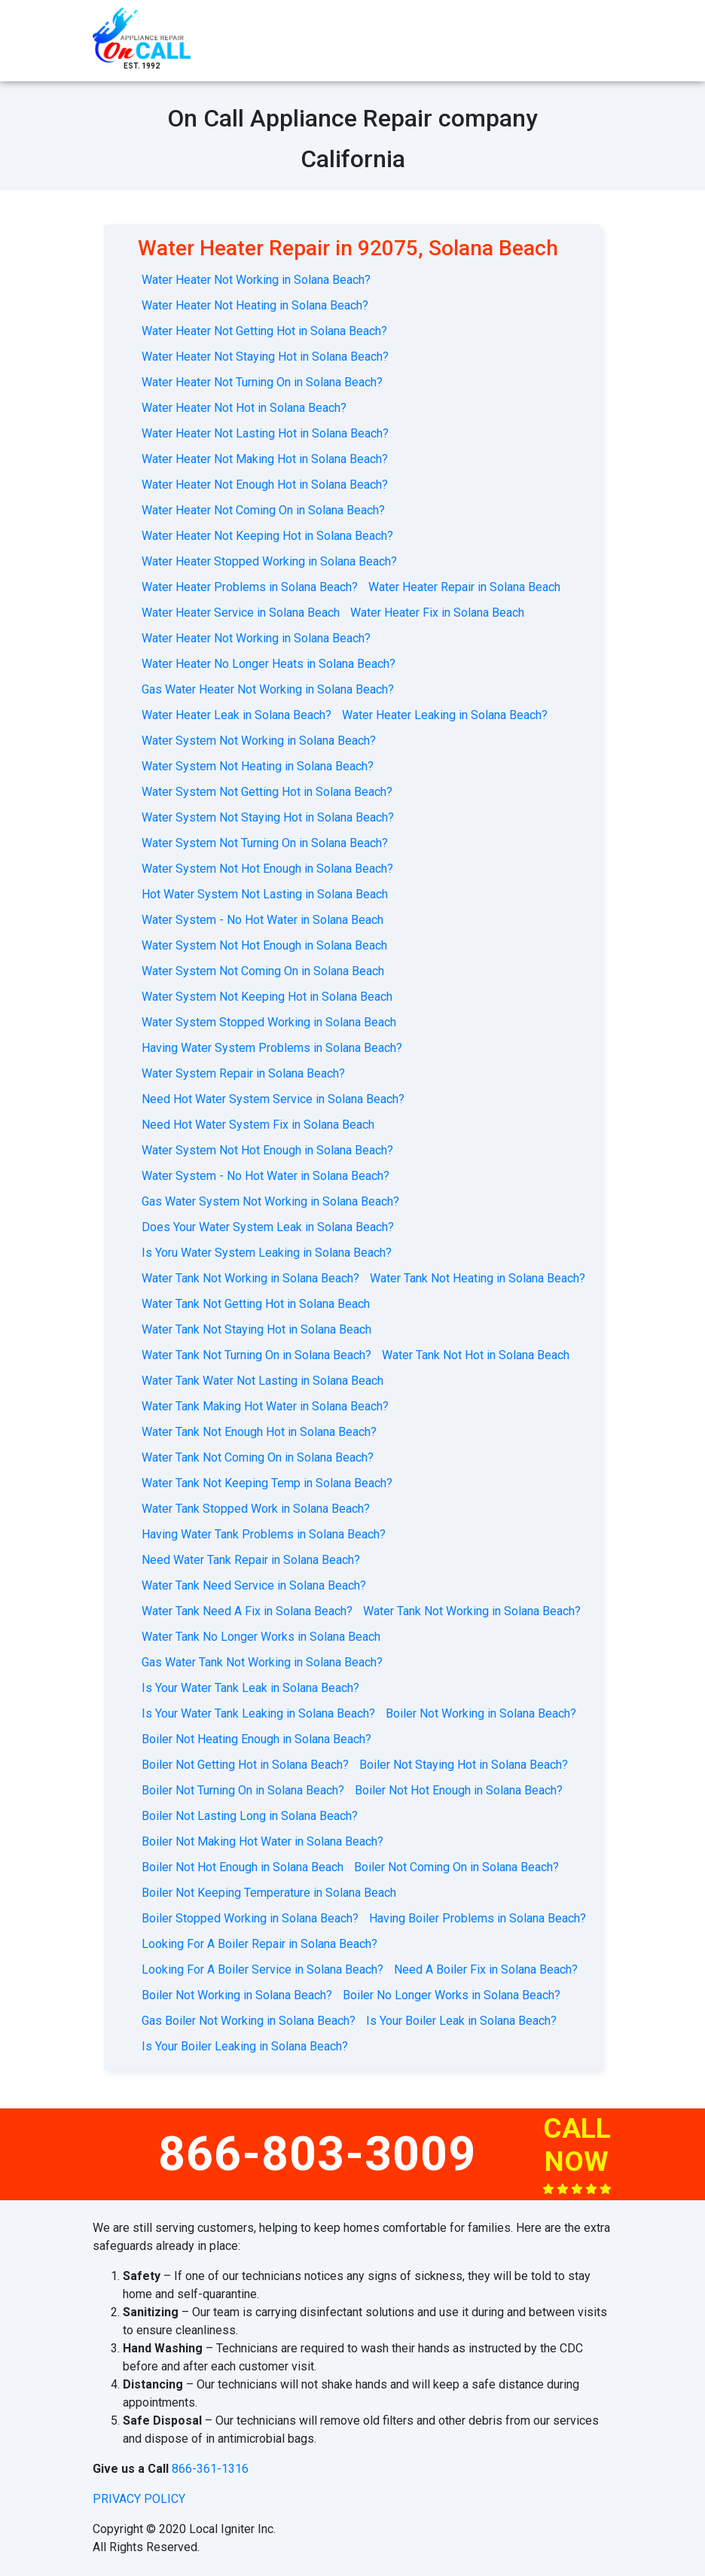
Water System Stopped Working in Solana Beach (269, 1022)
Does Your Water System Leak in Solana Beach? (268, 1227)
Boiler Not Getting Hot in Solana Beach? (245, 1764)
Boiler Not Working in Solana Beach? (481, 1713)
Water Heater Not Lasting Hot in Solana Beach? (265, 433)
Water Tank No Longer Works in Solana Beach (261, 1636)
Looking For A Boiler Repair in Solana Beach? (259, 1944)
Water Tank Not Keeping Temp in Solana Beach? (267, 1483)
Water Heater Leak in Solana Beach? (236, 715)
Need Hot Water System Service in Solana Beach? (273, 1099)
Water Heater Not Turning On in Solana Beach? (262, 382)
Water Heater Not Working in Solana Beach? (256, 280)
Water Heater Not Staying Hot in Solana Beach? (265, 356)
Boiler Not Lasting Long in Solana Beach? (250, 1816)
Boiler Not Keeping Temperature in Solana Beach (269, 1893)
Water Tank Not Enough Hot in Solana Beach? (259, 1432)
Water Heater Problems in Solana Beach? (250, 587)
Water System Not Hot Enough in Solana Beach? (267, 868)
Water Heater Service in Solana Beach (241, 612)
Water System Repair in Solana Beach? (243, 1073)
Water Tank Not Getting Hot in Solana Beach (256, 1304)
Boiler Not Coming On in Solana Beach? (456, 1867)
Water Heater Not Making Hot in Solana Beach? (265, 459)
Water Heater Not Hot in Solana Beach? (244, 408)
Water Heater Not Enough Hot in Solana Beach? (265, 484)
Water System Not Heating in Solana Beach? (258, 766)
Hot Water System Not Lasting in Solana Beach (265, 894)
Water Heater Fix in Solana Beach (437, 612)
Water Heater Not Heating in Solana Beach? (255, 305)
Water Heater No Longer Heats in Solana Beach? (268, 664)
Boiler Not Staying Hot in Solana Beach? (463, 1764)
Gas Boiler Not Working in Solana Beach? (249, 2021)
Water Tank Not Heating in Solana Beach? (477, 1278)
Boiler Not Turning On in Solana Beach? (243, 1790)
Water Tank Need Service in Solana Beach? (254, 1585)
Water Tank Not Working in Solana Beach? (250, 1278)
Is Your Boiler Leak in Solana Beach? (461, 2021)
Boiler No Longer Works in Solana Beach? (451, 1995)
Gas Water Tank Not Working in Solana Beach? (262, 1662)
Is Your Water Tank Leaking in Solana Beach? (258, 1713)
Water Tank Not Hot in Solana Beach (475, 1355)
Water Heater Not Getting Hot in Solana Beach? (264, 331)
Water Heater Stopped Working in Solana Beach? (269, 561)
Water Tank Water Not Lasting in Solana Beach (262, 1380)
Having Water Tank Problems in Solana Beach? (264, 1534)
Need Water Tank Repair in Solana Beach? (251, 1560)
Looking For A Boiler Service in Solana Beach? (262, 1969)
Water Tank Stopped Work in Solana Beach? (256, 1508)
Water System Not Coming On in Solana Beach (263, 971)
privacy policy (139, 2499)
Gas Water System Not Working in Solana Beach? (270, 1201)
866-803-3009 (317, 2153)
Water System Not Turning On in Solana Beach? (265, 843)
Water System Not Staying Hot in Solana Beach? (268, 817)
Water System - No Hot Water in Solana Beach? (265, 1176)
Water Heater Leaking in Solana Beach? (445, 715)
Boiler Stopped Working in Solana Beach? (250, 1918)
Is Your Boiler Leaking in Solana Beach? (245, 2046)
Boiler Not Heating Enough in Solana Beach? (256, 1739)
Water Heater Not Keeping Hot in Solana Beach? (267, 536)
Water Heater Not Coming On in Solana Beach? (263, 510)
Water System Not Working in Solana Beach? (259, 740)
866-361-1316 (210, 2469)
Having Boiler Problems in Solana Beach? (477, 1918)
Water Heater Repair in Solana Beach (464, 587)
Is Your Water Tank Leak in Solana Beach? (250, 1688)
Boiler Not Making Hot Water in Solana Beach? (262, 1841)
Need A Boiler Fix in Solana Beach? (486, 1969)
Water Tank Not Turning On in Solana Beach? (256, 1355)
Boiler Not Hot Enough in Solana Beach (242, 1867)
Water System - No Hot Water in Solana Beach (262, 920)
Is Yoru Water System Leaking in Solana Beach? (267, 1252)
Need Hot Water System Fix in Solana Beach (258, 1124)
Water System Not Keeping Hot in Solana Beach (267, 996)
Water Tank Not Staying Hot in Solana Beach (256, 1329)
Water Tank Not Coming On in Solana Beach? (258, 1457)
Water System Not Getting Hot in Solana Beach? (267, 792)
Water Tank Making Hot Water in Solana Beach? (265, 1406)
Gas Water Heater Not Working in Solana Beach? (268, 689)
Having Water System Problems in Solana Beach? (272, 1048)
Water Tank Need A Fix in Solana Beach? (247, 1611)
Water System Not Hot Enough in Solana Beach (264, 945)
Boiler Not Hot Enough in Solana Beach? (459, 1790)
